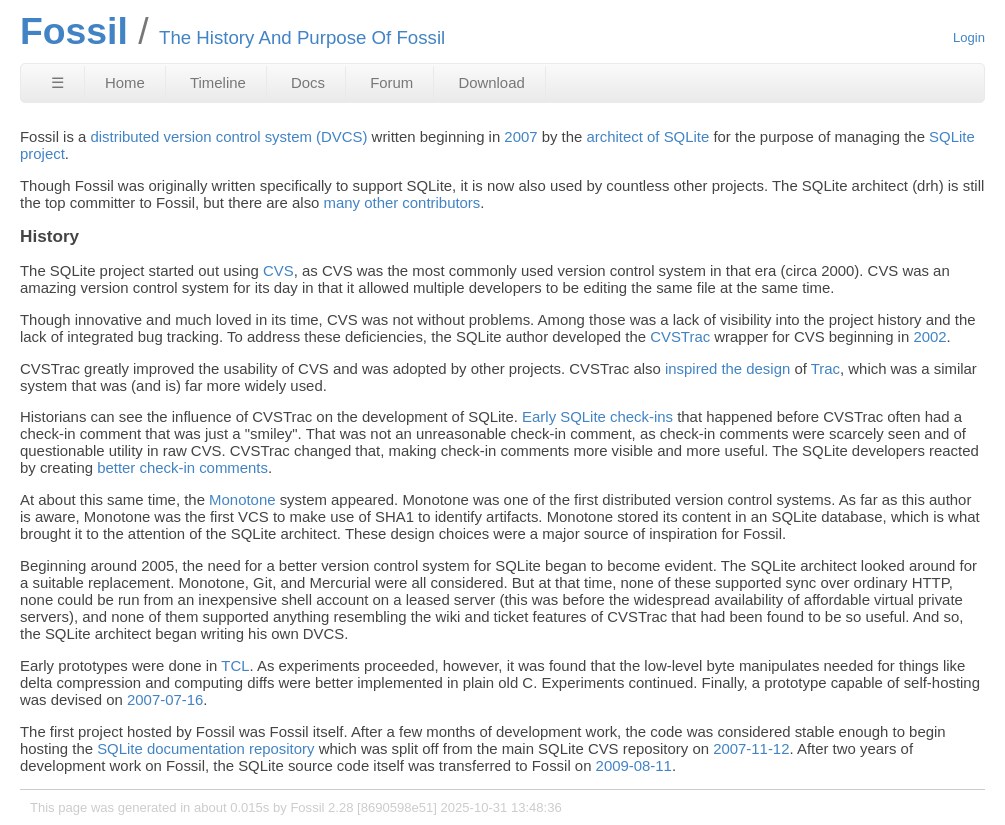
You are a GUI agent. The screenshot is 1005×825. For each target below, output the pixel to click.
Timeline (218, 82)
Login (969, 37)
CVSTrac (680, 336)
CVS (278, 270)
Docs (308, 82)
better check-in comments (182, 467)
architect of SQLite (648, 136)
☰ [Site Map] (57, 82)
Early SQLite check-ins (597, 416)
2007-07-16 (165, 699)
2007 (520, 136)
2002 (929, 336)
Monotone (242, 499)
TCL (235, 665)
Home (125, 82)
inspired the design (727, 368)
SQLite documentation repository (205, 748)
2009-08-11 (634, 765)
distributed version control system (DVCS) (228, 136)
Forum (391, 82)
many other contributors (402, 202)
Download (491, 82)
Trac (825, 368)
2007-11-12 (751, 748)
